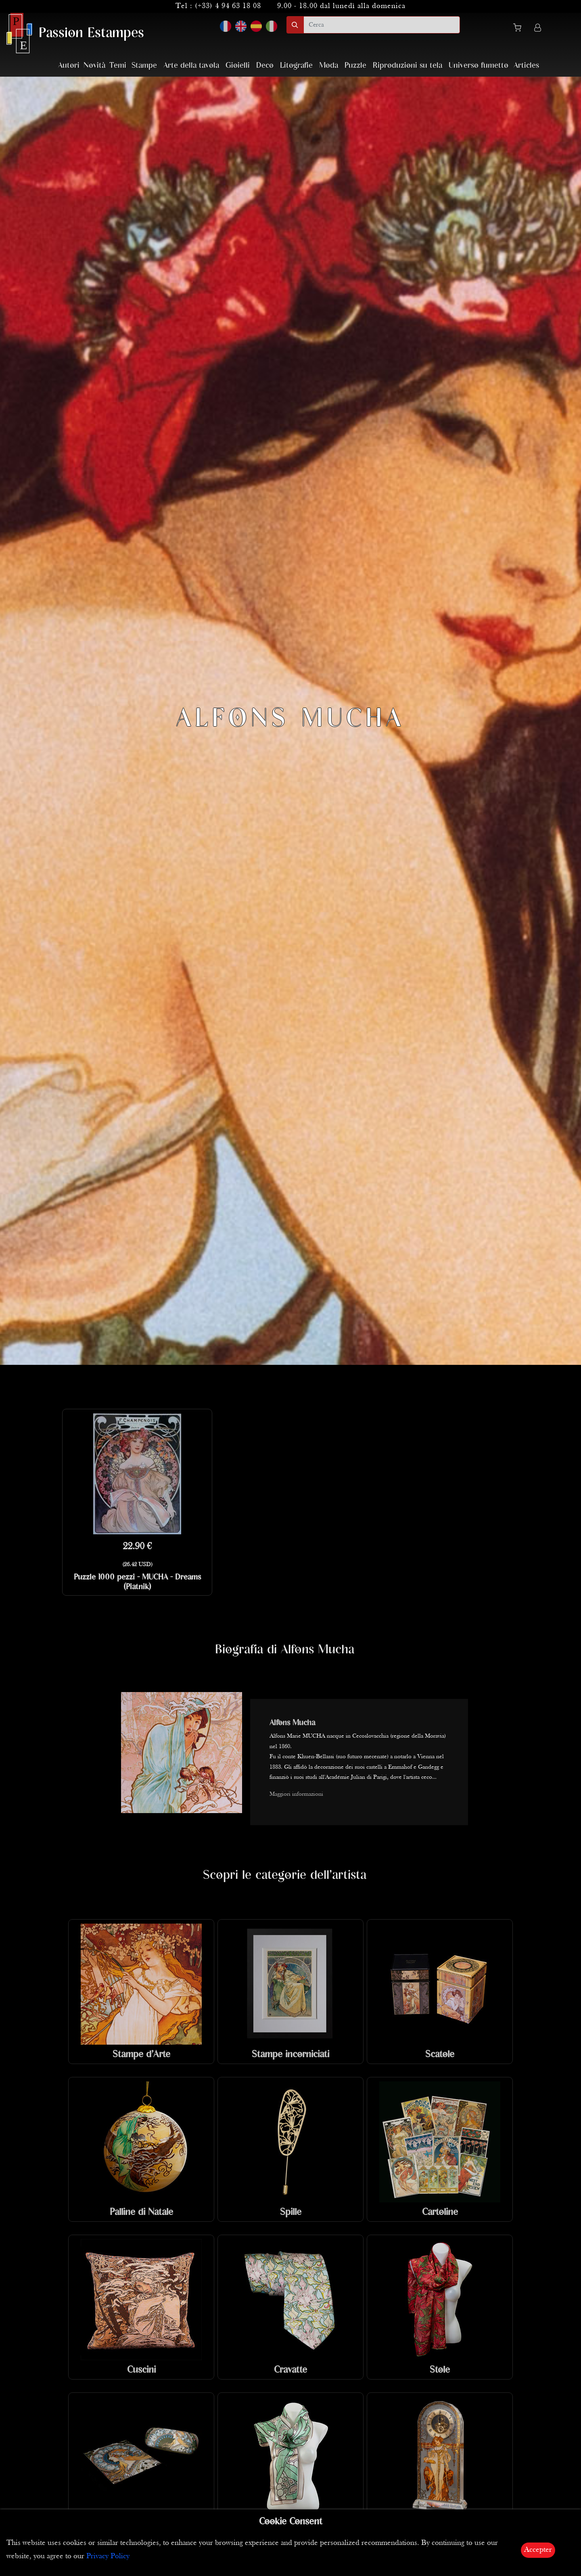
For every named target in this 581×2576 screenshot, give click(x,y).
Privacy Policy (108, 2556)
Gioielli (238, 65)
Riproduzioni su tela (407, 65)
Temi (117, 65)
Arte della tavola (191, 65)
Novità (94, 65)
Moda (328, 65)
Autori (68, 65)
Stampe (144, 65)
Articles (526, 65)
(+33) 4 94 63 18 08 (228, 6)
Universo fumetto (478, 65)
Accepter (538, 2550)
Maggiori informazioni (296, 1794)
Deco (265, 65)
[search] (381, 24)
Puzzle (355, 65)
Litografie (296, 65)
